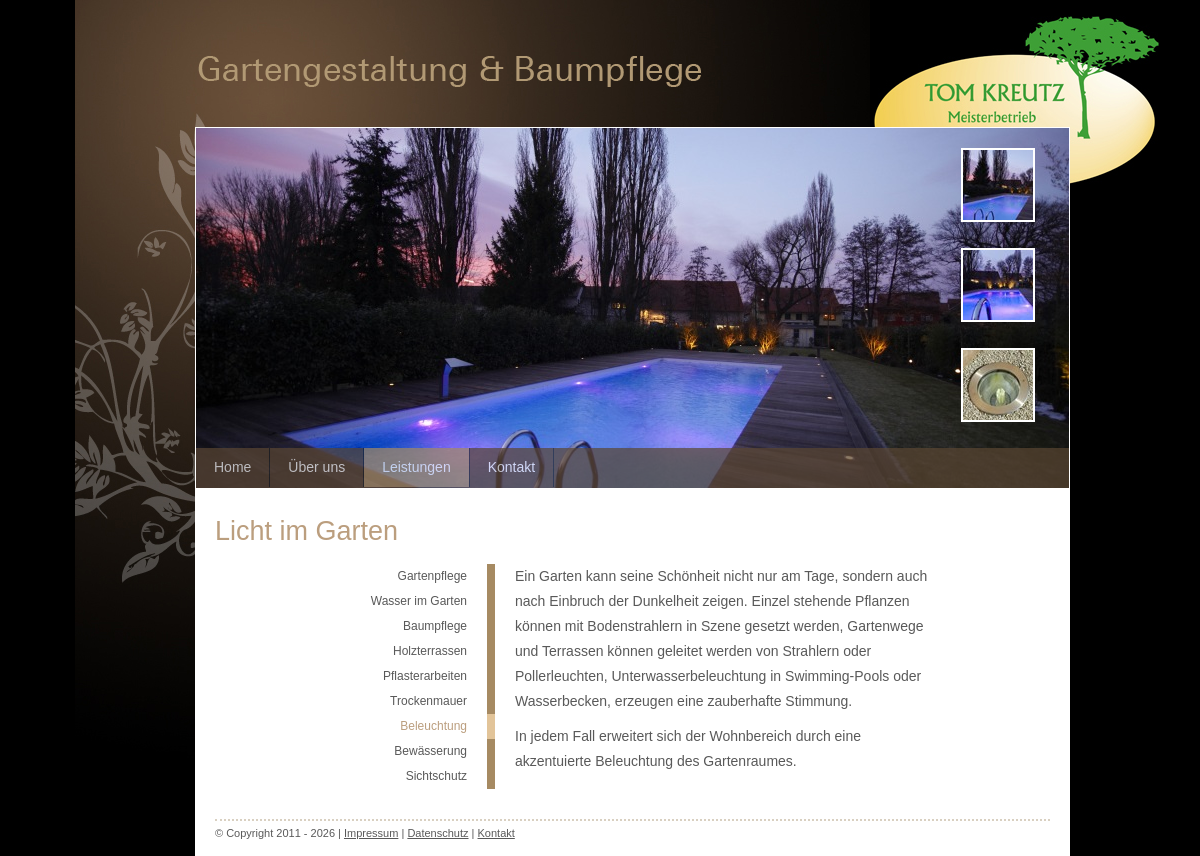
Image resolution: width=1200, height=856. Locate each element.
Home (232, 467)
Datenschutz (437, 833)
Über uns (316, 467)
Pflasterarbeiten (425, 676)
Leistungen (416, 467)
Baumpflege (435, 626)
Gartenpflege (432, 576)
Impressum (371, 833)
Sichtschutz (436, 776)
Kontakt (511, 467)
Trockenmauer (428, 701)
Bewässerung (430, 751)
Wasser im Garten (419, 601)
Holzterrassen (430, 651)
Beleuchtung (433, 726)
